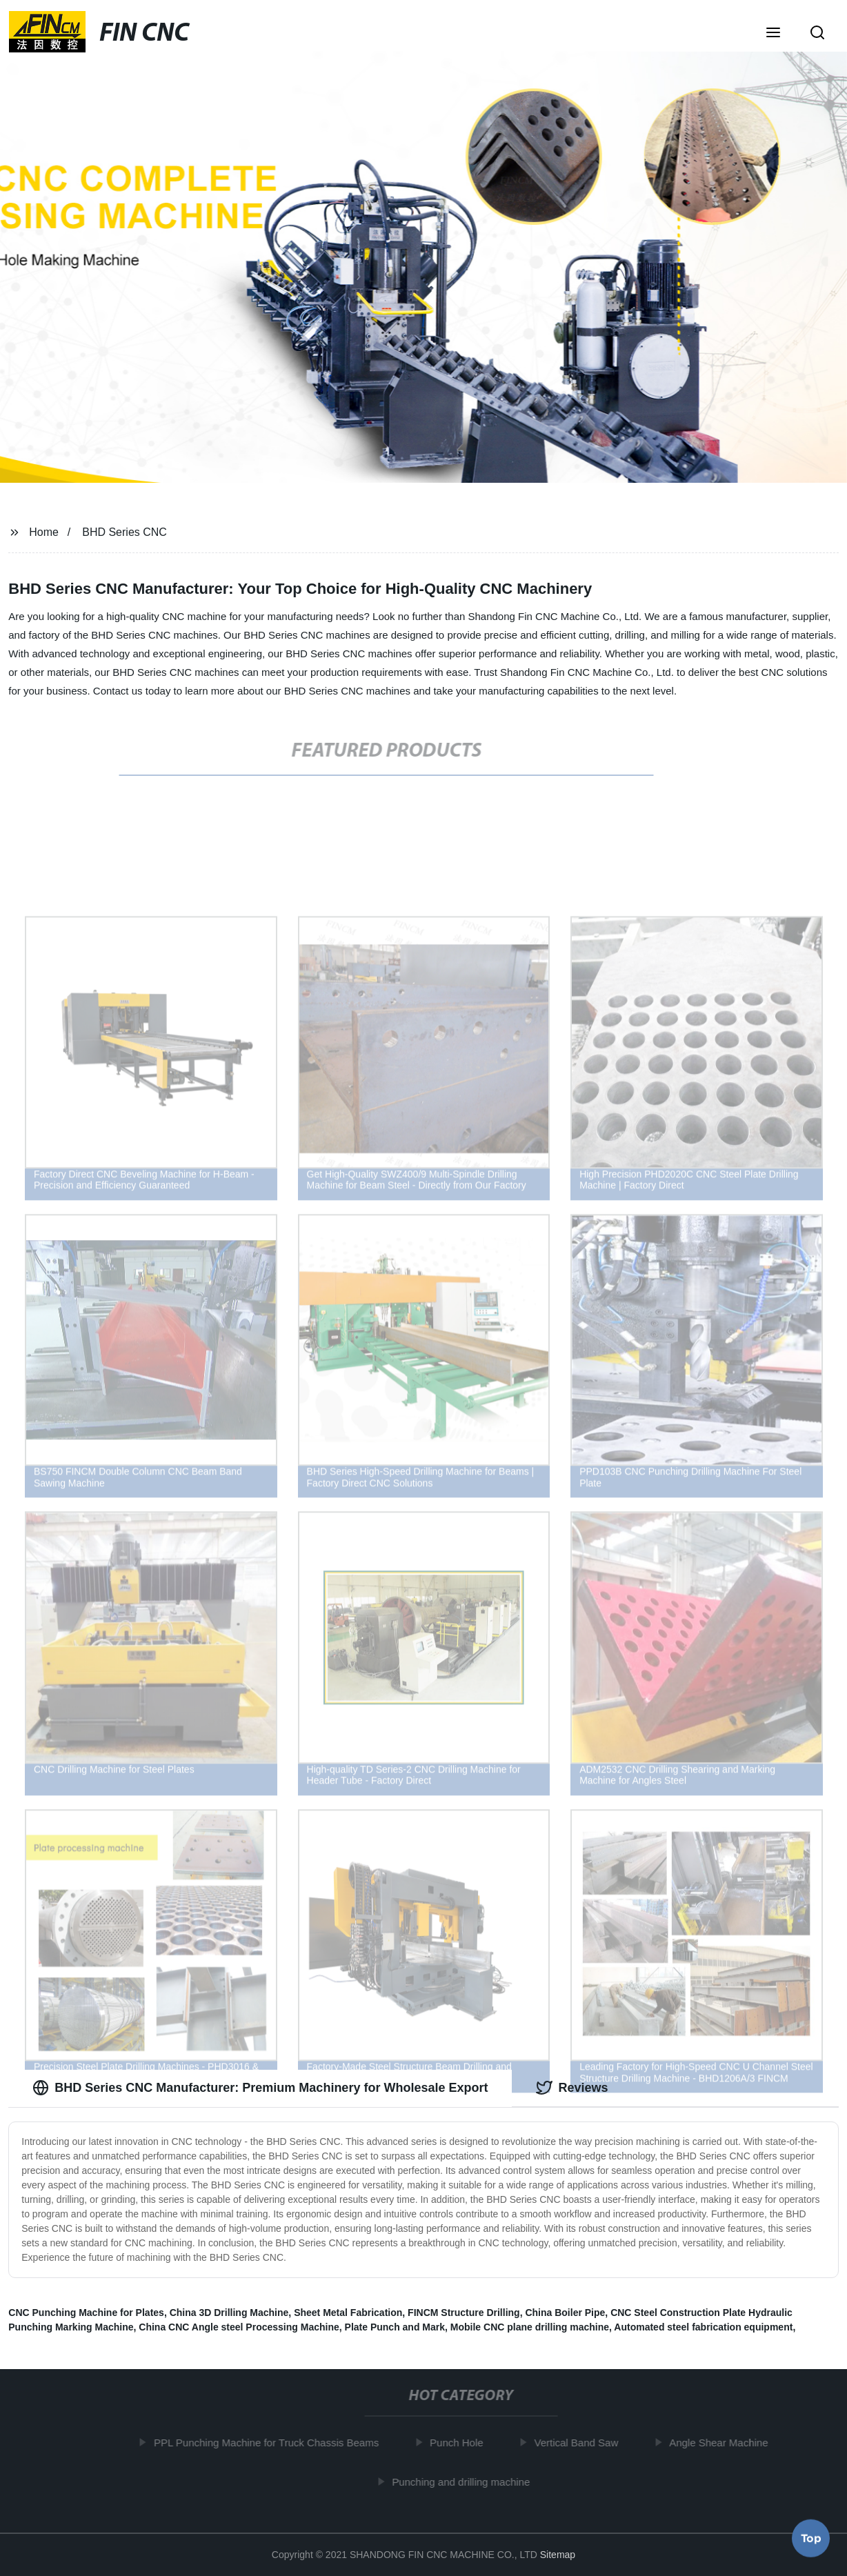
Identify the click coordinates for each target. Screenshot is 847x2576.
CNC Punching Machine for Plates (86, 2312)
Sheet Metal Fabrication (348, 2312)
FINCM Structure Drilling (464, 2312)
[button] (773, 33)
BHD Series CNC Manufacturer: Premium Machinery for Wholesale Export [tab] (260, 2087)
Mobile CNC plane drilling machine (529, 2327)
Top (811, 2534)
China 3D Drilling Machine (229, 2312)
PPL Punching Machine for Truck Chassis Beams (269, 2442)
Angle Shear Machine (721, 2442)
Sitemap (557, 2554)
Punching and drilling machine (464, 2481)
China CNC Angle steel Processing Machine (239, 2327)
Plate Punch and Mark (395, 2327)
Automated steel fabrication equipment (703, 2327)
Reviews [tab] (572, 2087)
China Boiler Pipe (565, 2312)
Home (44, 532)
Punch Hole (460, 2442)
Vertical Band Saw (580, 2442)
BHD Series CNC (124, 532)
